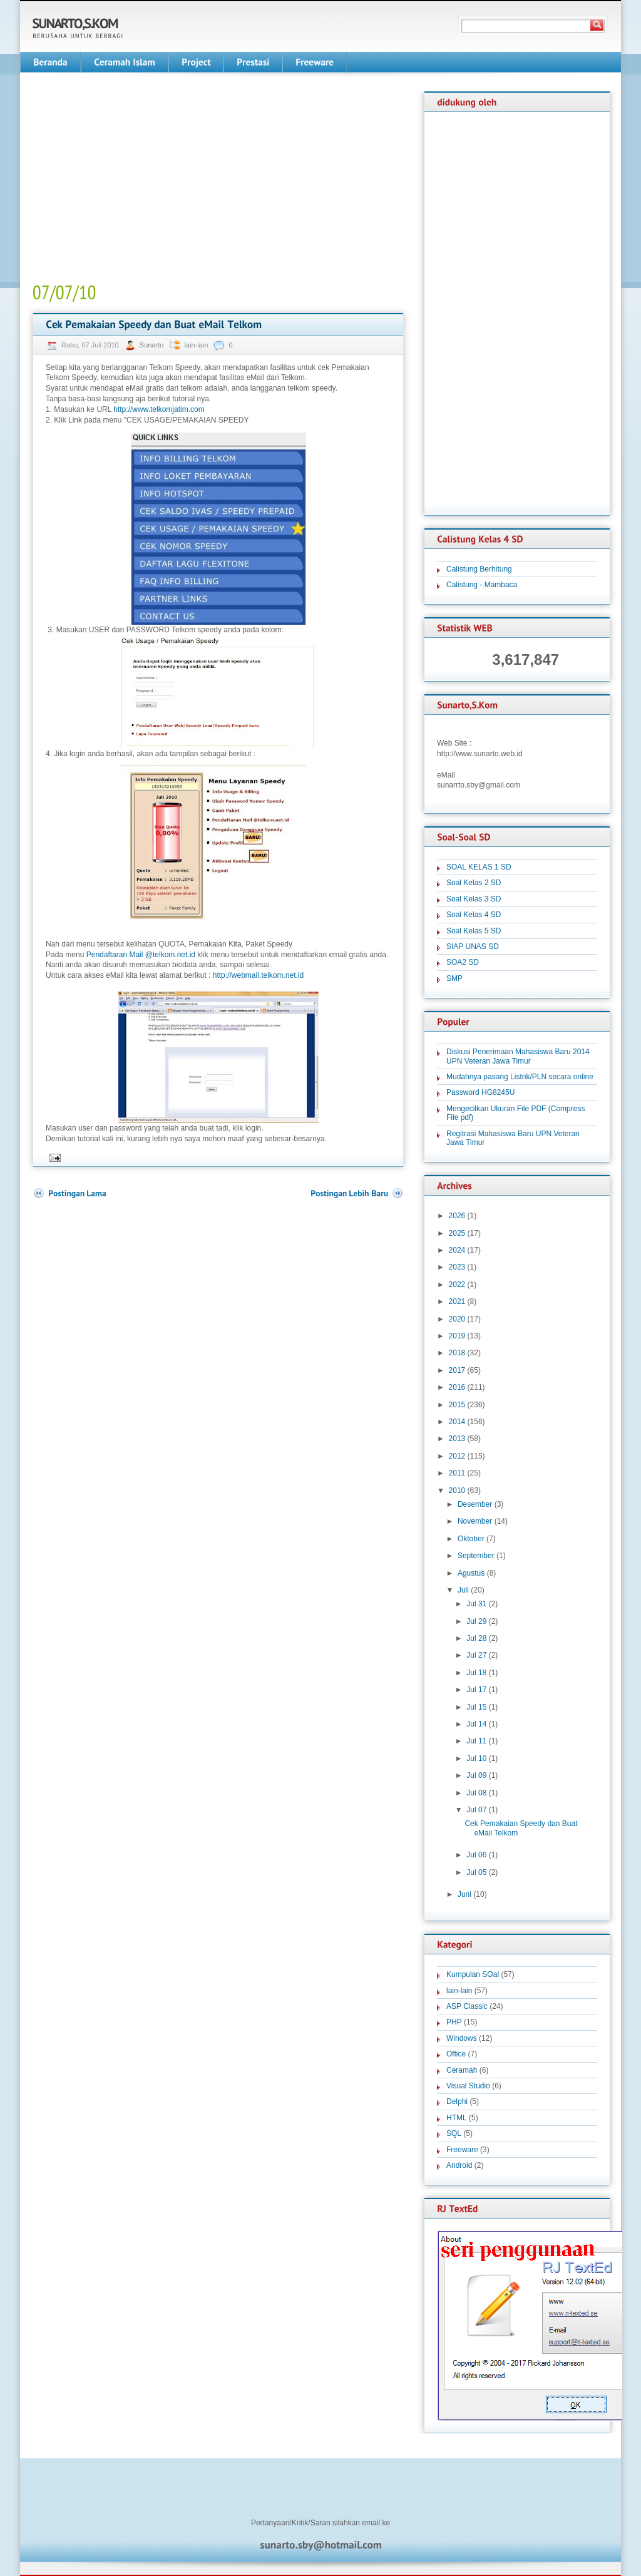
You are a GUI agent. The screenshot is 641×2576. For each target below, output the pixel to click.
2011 (457, 1473)
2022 (457, 1284)
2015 (457, 1404)
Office (456, 2054)
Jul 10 (476, 1758)
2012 (457, 1456)
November (475, 1521)
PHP (454, 2022)
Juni (464, 1894)
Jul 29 (476, 1621)
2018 (457, 1352)
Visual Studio (468, 2085)
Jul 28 (476, 1638)
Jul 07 (476, 1809)
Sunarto (153, 345)
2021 (457, 1301)
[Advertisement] (138, 179)
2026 (457, 1215)
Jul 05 (476, 1872)
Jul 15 (476, 1707)
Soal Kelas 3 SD (473, 899)
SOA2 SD (462, 962)
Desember (475, 1504)
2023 (457, 1267)
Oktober (471, 1538)
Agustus (471, 1573)
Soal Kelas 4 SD (473, 914)
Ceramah (461, 2070)
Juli (463, 1590)
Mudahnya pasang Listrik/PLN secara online (519, 1076)
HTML (456, 2117)
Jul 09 (476, 1775)
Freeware (462, 2149)
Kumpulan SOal (472, 1974)
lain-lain (196, 345)
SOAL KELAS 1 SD (478, 867)
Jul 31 (476, 1603)
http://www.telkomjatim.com (158, 409)
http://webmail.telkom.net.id (258, 975)
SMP (454, 978)
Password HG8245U (480, 1092)
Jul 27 (476, 1655)
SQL (453, 2133)
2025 (457, 1233)
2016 (457, 1387)
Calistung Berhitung (479, 569)
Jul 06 (476, 1854)
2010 (457, 1490)
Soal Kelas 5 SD (473, 930)
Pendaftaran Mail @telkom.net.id (140, 954)
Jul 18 (476, 1672)
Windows (461, 2038)
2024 (457, 1250)
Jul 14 (476, 1724)
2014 (457, 1421)
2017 (457, 1370)
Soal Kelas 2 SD (473, 882)
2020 (457, 1319)
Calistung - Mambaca (481, 584)
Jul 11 (476, 1741)
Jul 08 (476, 1792)
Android (459, 2165)
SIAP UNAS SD (472, 946)
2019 (457, 1336)
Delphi (457, 2101)
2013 (457, 1438)
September (476, 1555)
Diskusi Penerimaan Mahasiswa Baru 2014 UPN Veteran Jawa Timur (518, 1056)
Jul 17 (476, 1689)
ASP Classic (467, 2006)
